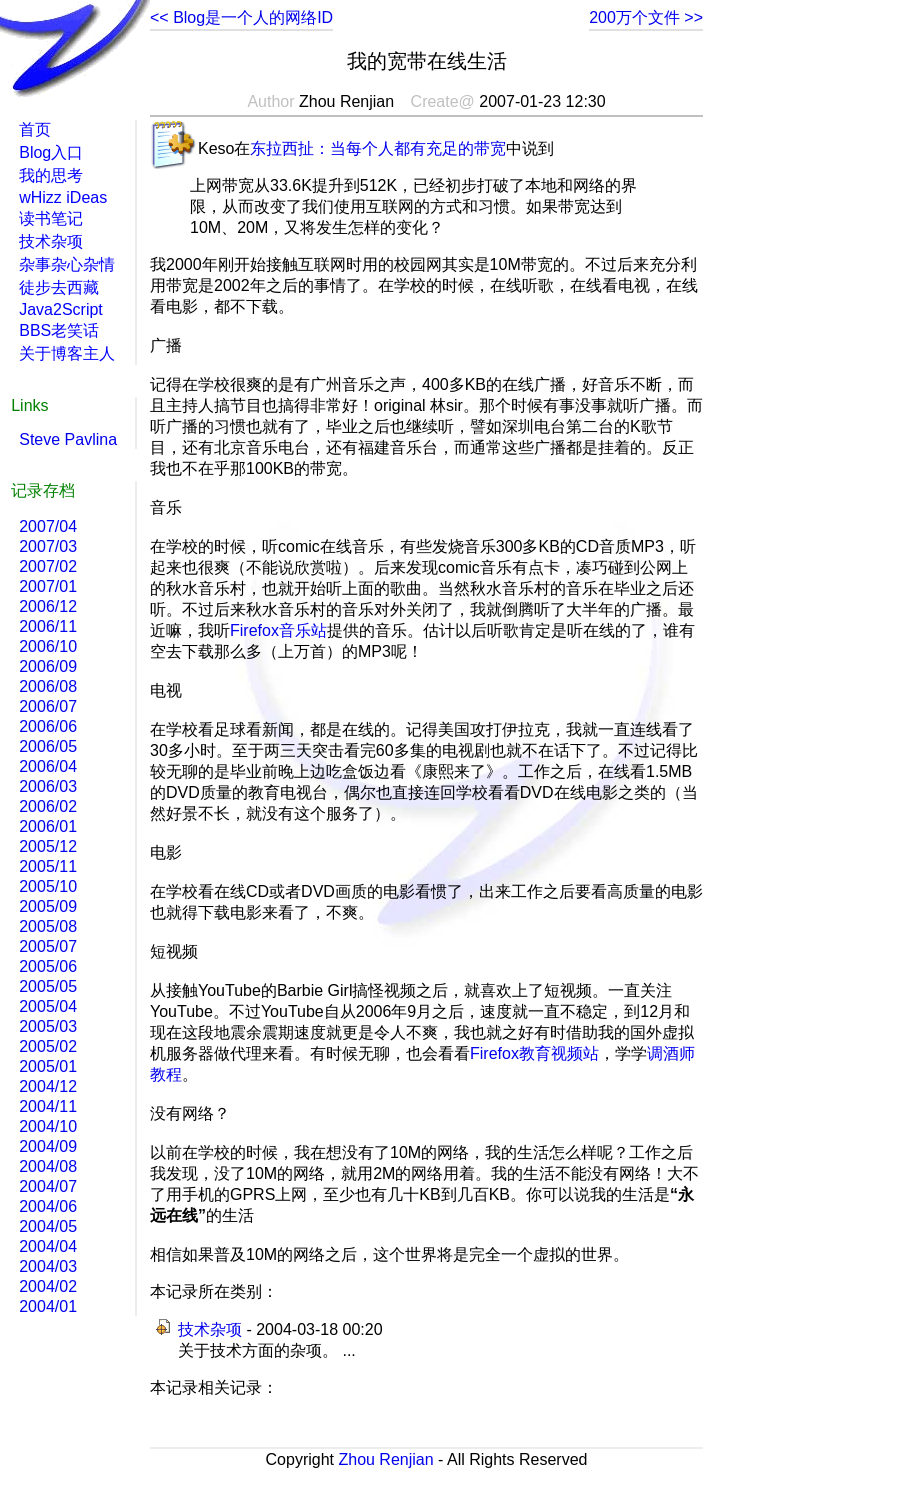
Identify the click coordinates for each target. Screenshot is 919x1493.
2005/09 (48, 906)
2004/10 (48, 1126)
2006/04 (48, 766)
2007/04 (48, 526)
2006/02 (48, 806)
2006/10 (48, 646)
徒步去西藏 (59, 287)
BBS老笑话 (59, 330)
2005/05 (48, 986)
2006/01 (48, 826)
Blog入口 (51, 152)
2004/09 (48, 1146)
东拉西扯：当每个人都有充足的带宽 (378, 148)
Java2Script (61, 309)
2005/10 (48, 886)
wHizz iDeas (63, 197)
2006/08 (48, 686)
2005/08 (48, 926)
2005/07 (48, 946)
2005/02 (48, 1046)
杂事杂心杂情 (67, 264)
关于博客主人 (67, 353)
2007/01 (48, 586)
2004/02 (48, 1286)
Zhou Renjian (385, 1459)
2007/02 (48, 566)
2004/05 (48, 1226)
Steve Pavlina (68, 439)
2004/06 (48, 1206)
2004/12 (48, 1086)
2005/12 (48, 846)
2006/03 (48, 786)
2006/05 (48, 746)
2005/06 (48, 966)
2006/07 (48, 706)
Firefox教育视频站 (534, 1053)
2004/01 (48, 1306)
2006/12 (48, 606)
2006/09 (48, 666)
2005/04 (48, 1006)
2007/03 (48, 546)
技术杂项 (210, 1329)
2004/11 (48, 1106)
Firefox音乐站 (278, 630)
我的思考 (51, 175)
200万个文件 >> (646, 17)
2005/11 (48, 866)
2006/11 (48, 626)
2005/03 (48, 1026)
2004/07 (48, 1186)
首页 (35, 129)
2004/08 (48, 1166)
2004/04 (48, 1246)
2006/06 (48, 726)
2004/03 (48, 1266)
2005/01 (48, 1066)
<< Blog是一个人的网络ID (241, 17)
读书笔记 (51, 218)
